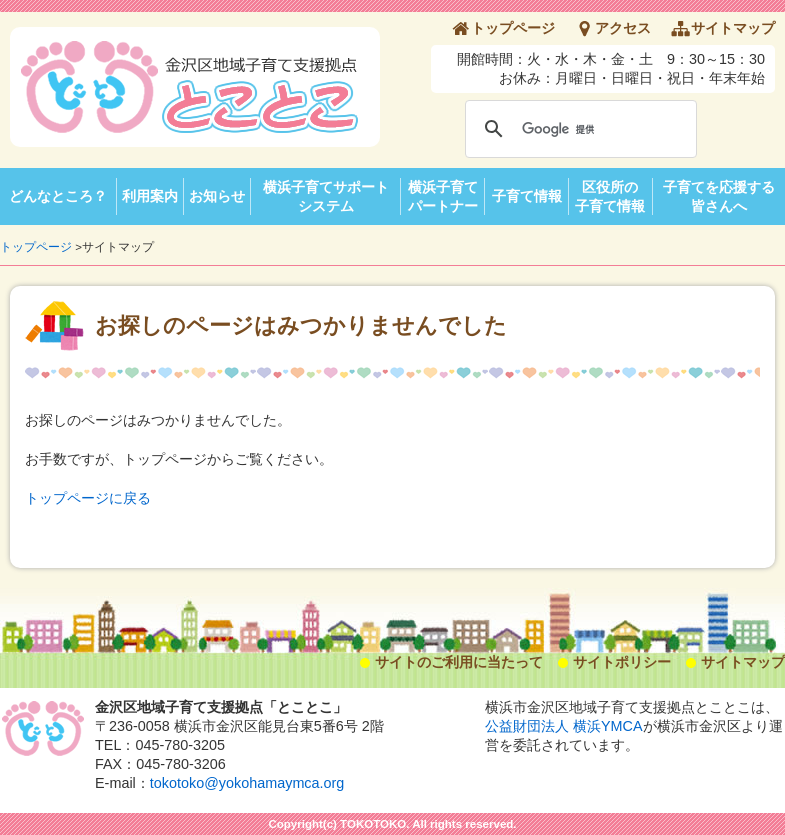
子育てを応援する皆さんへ (719, 196)
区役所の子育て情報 (610, 196)
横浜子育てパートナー (443, 196)
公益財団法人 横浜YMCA (564, 726)
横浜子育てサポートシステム (326, 196)
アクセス (623, 28)
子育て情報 (527, 196)
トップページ (513, 28)
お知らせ (217, 196)
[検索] (578, 129)
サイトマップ (733, 28)
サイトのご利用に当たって (459, 662)
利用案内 (150, 196)
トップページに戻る (88, 498)
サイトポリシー (622, 662)
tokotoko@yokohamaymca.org (247, 783)
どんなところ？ (58, 196)
